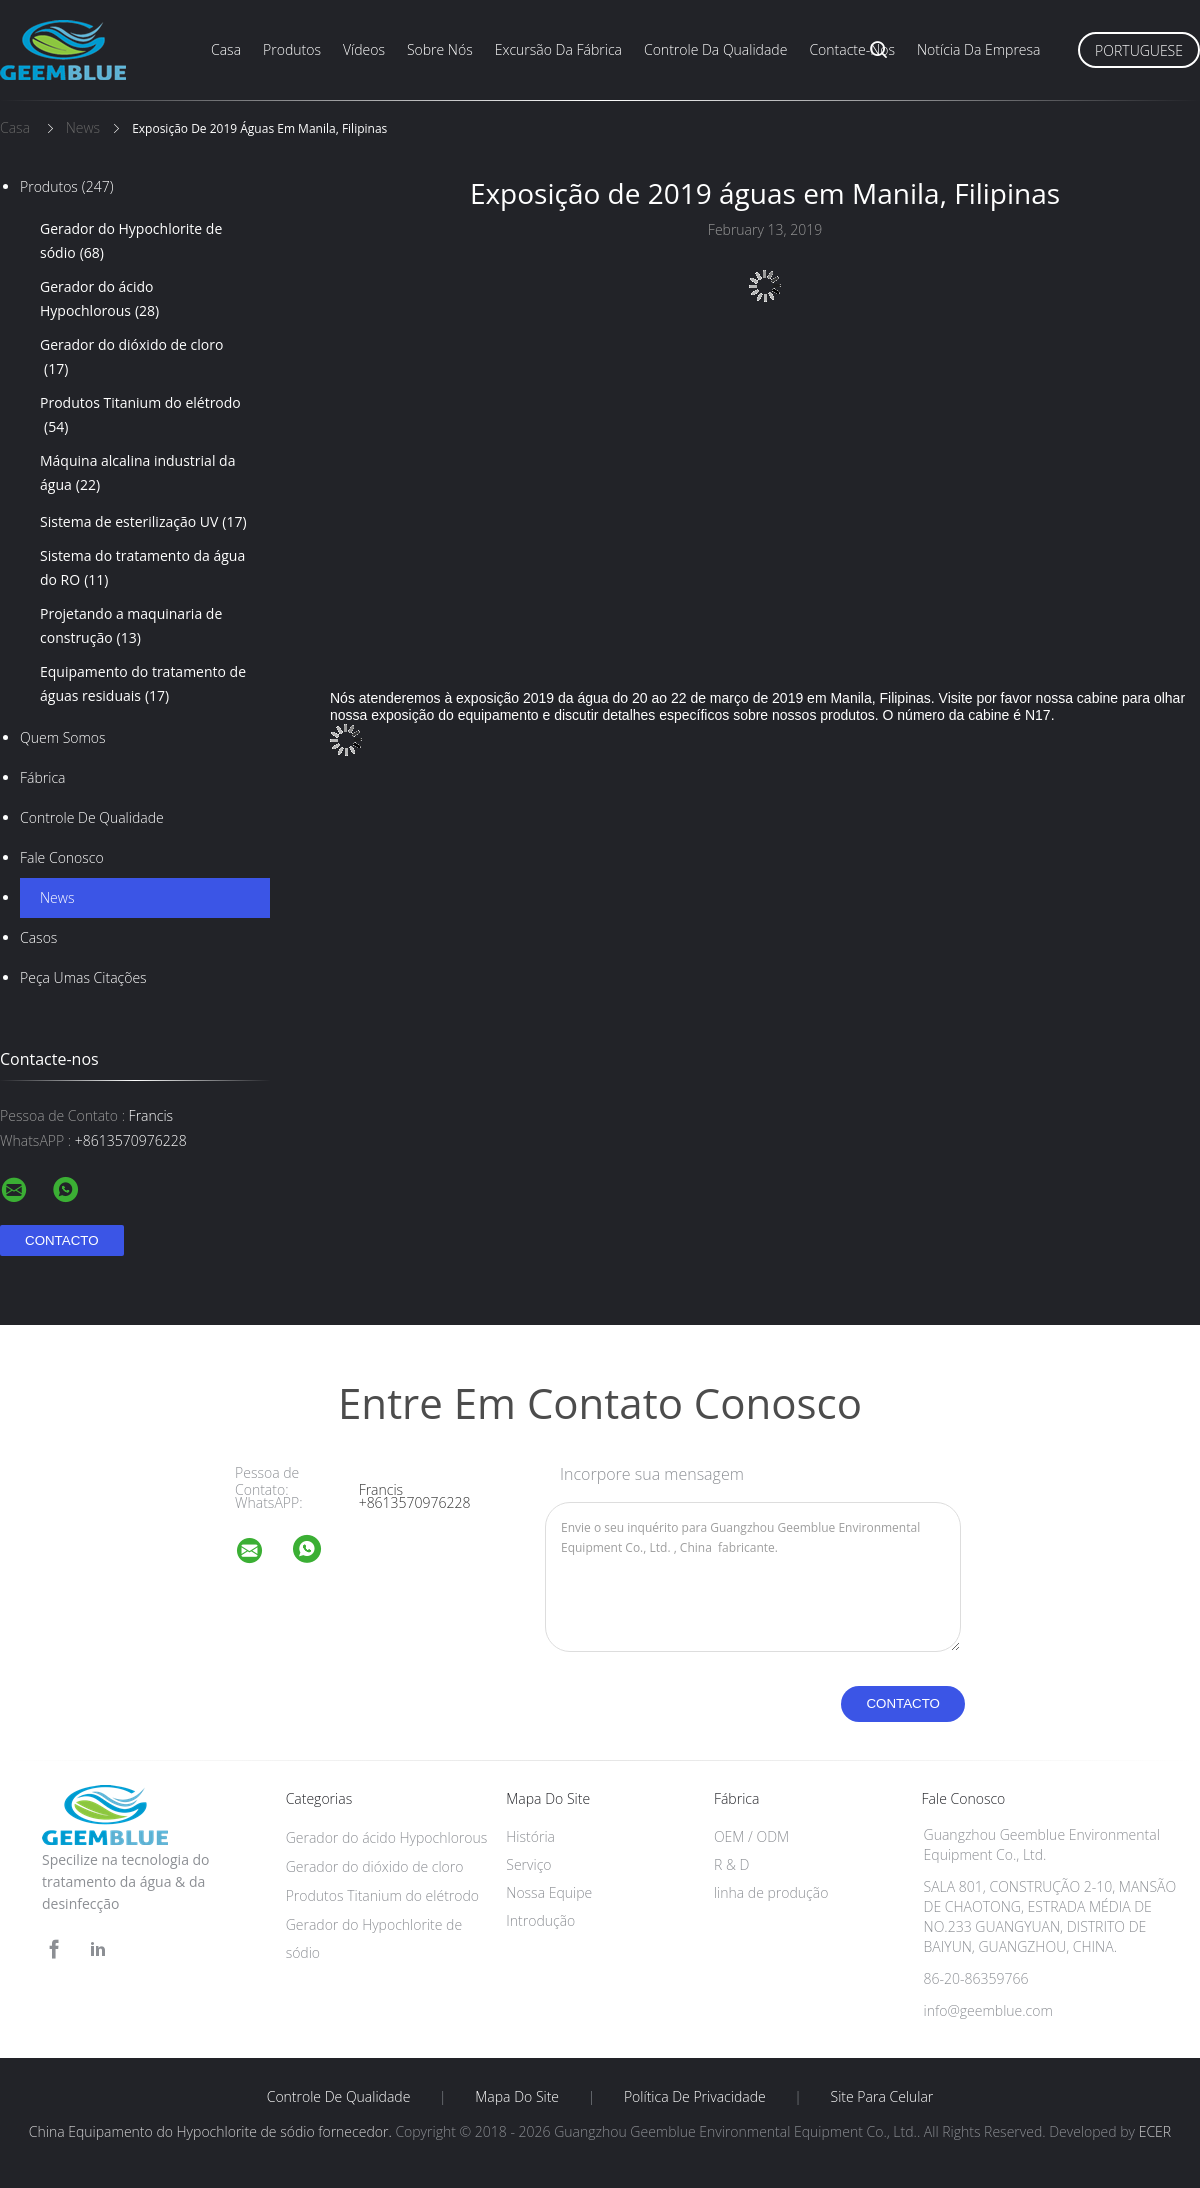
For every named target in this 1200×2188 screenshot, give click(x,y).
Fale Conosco (62, 857)
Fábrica (42, 777)
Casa (226, 49)
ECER (1155, 2131)
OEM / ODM (751, 1836)
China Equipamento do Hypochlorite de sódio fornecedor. (212, 2131)
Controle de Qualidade (92, 817)
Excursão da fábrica (558, 49)
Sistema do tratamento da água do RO (142, 569)
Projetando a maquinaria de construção (131, 627)
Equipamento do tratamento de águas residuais (143, 685)
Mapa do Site (517, 2097)
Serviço (528, 1864)
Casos (38, 937)
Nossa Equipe (549, 1892)
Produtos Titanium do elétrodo (140, 416)
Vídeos (364, 49)
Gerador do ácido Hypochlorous (99, 300)
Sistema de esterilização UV (143, 522)
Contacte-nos (852, 49)
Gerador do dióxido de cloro (131, 358)
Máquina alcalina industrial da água (137, 474)
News (57, 897)
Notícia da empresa (978, 49)
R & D (731, 1864)
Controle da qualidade (715, 49)
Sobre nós (440, 49)
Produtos (292, 49)
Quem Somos (63, 737)
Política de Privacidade (695, 2097)
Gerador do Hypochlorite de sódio (131, 242)
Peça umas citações (83, 977)
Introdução (540, 1920)
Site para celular (882, 2097)
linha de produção (771, 1892)
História (530, 1836)
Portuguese (1139, 50)
